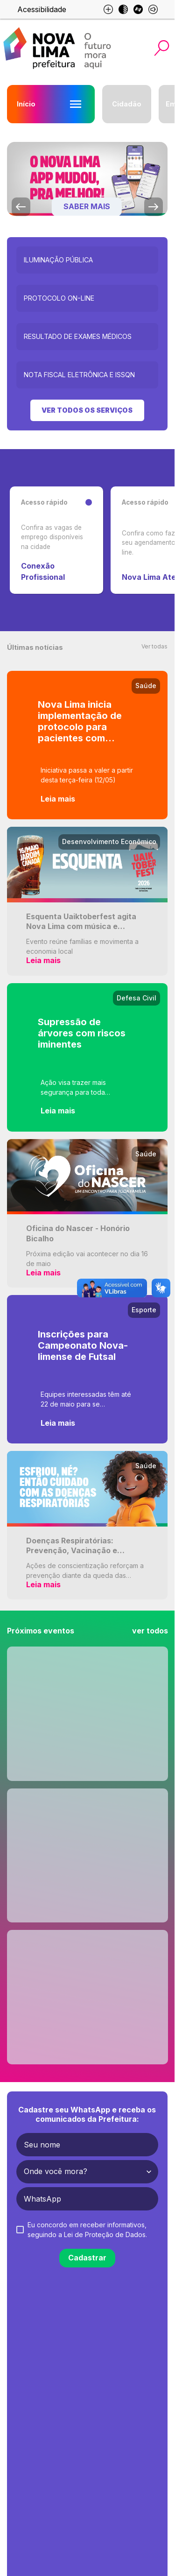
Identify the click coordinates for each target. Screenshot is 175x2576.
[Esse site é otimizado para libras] (138, 9)
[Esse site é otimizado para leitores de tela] (153, 9)
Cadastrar (87, 2257)
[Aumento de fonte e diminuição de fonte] (108, 9)
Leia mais (58, 798)
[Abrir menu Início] (75, 104)
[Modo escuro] (123, 9)
